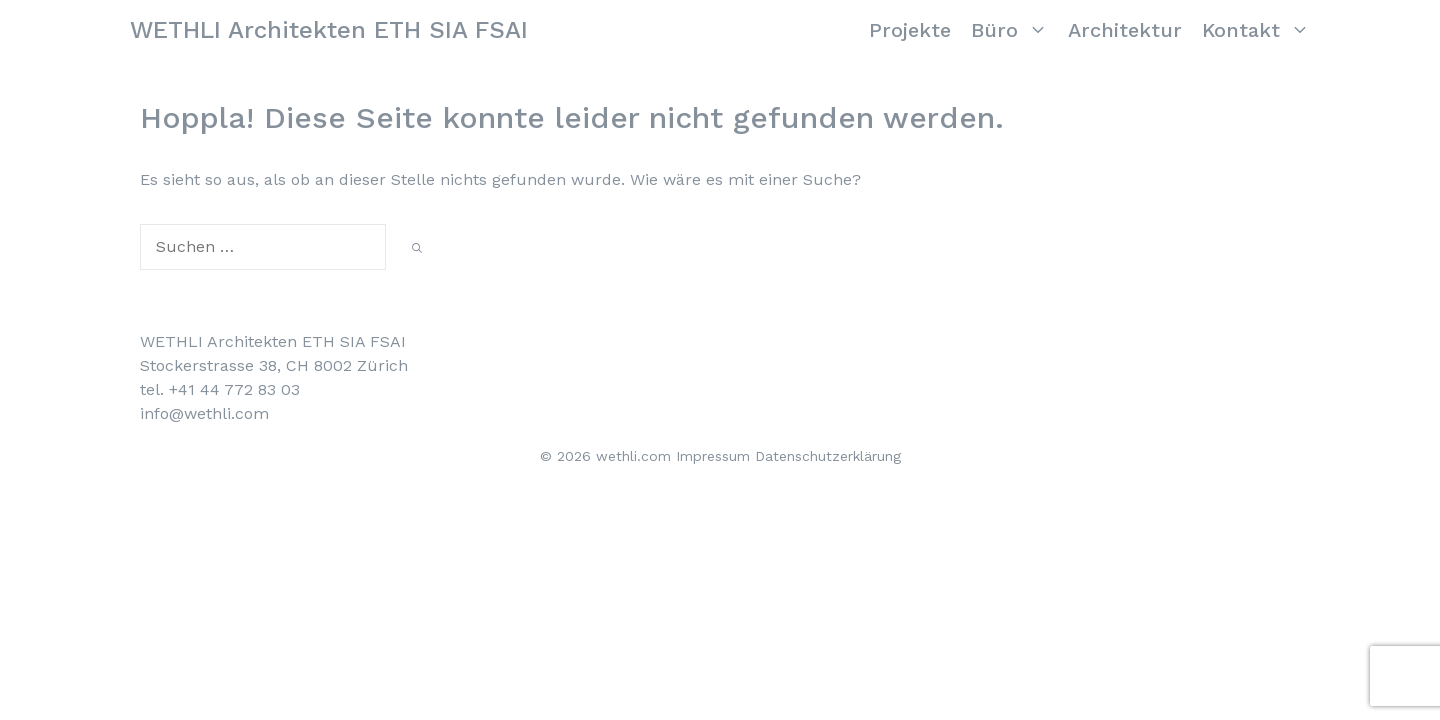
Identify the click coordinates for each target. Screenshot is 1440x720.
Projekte (910, 30)
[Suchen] (417, 248)
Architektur (1125, 30)
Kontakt (1261, 30)
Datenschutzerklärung (828, 456)
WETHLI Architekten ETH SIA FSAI (329, 30)
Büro (1014, 30)
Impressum (713, 456)
